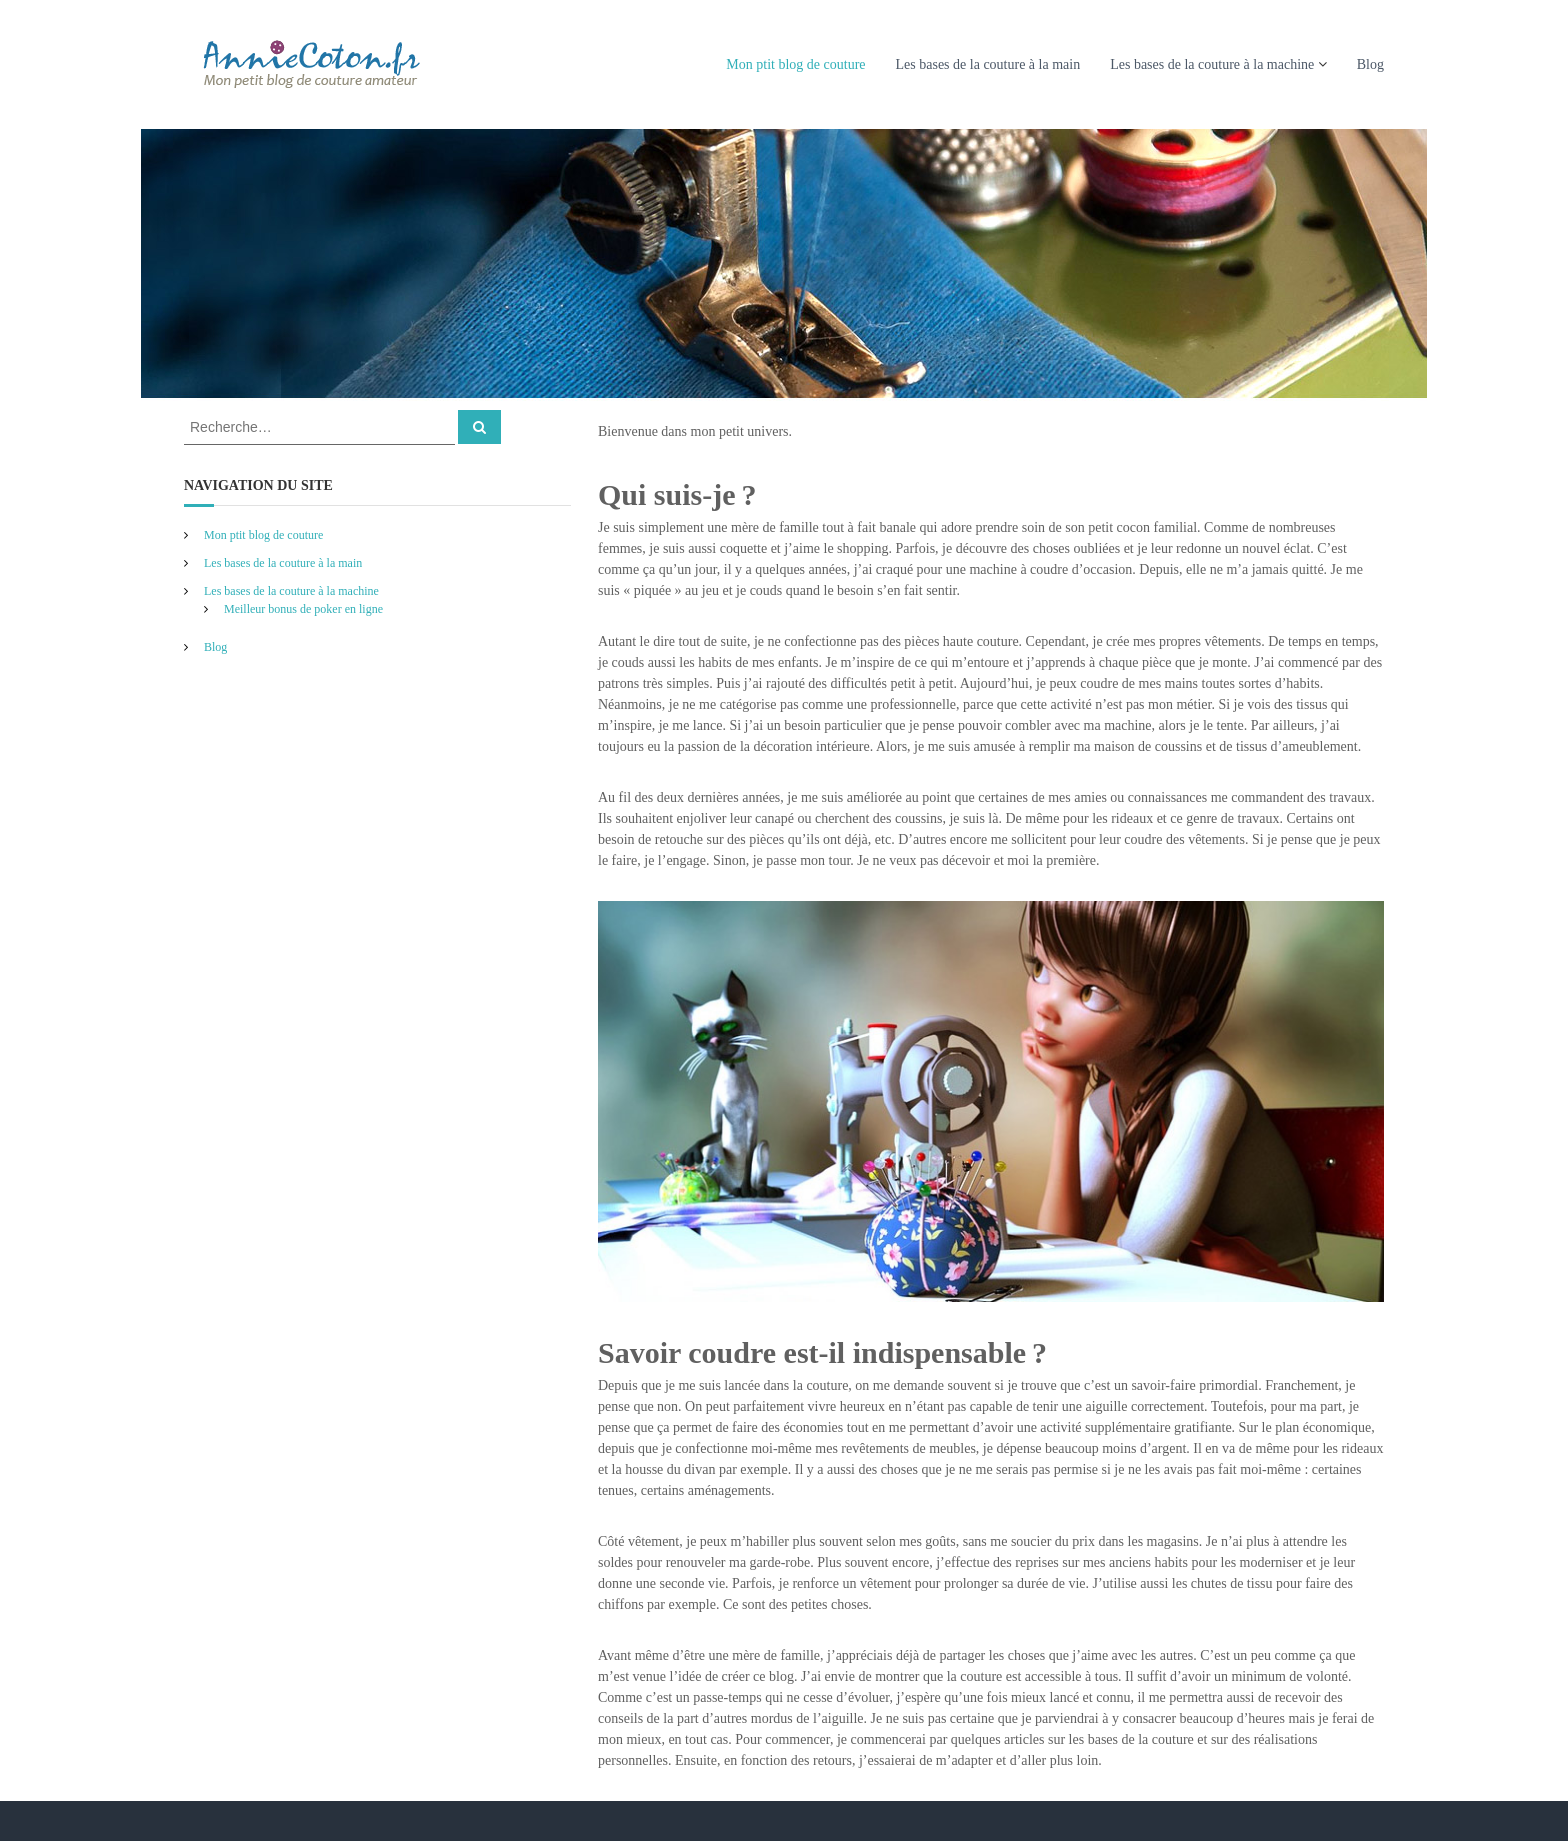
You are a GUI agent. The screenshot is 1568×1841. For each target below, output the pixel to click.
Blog (1370, 64)
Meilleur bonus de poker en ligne (303, 609)
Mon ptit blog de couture (795, 64)
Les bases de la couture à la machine (1212, 64)
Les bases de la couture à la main (988, 64)
